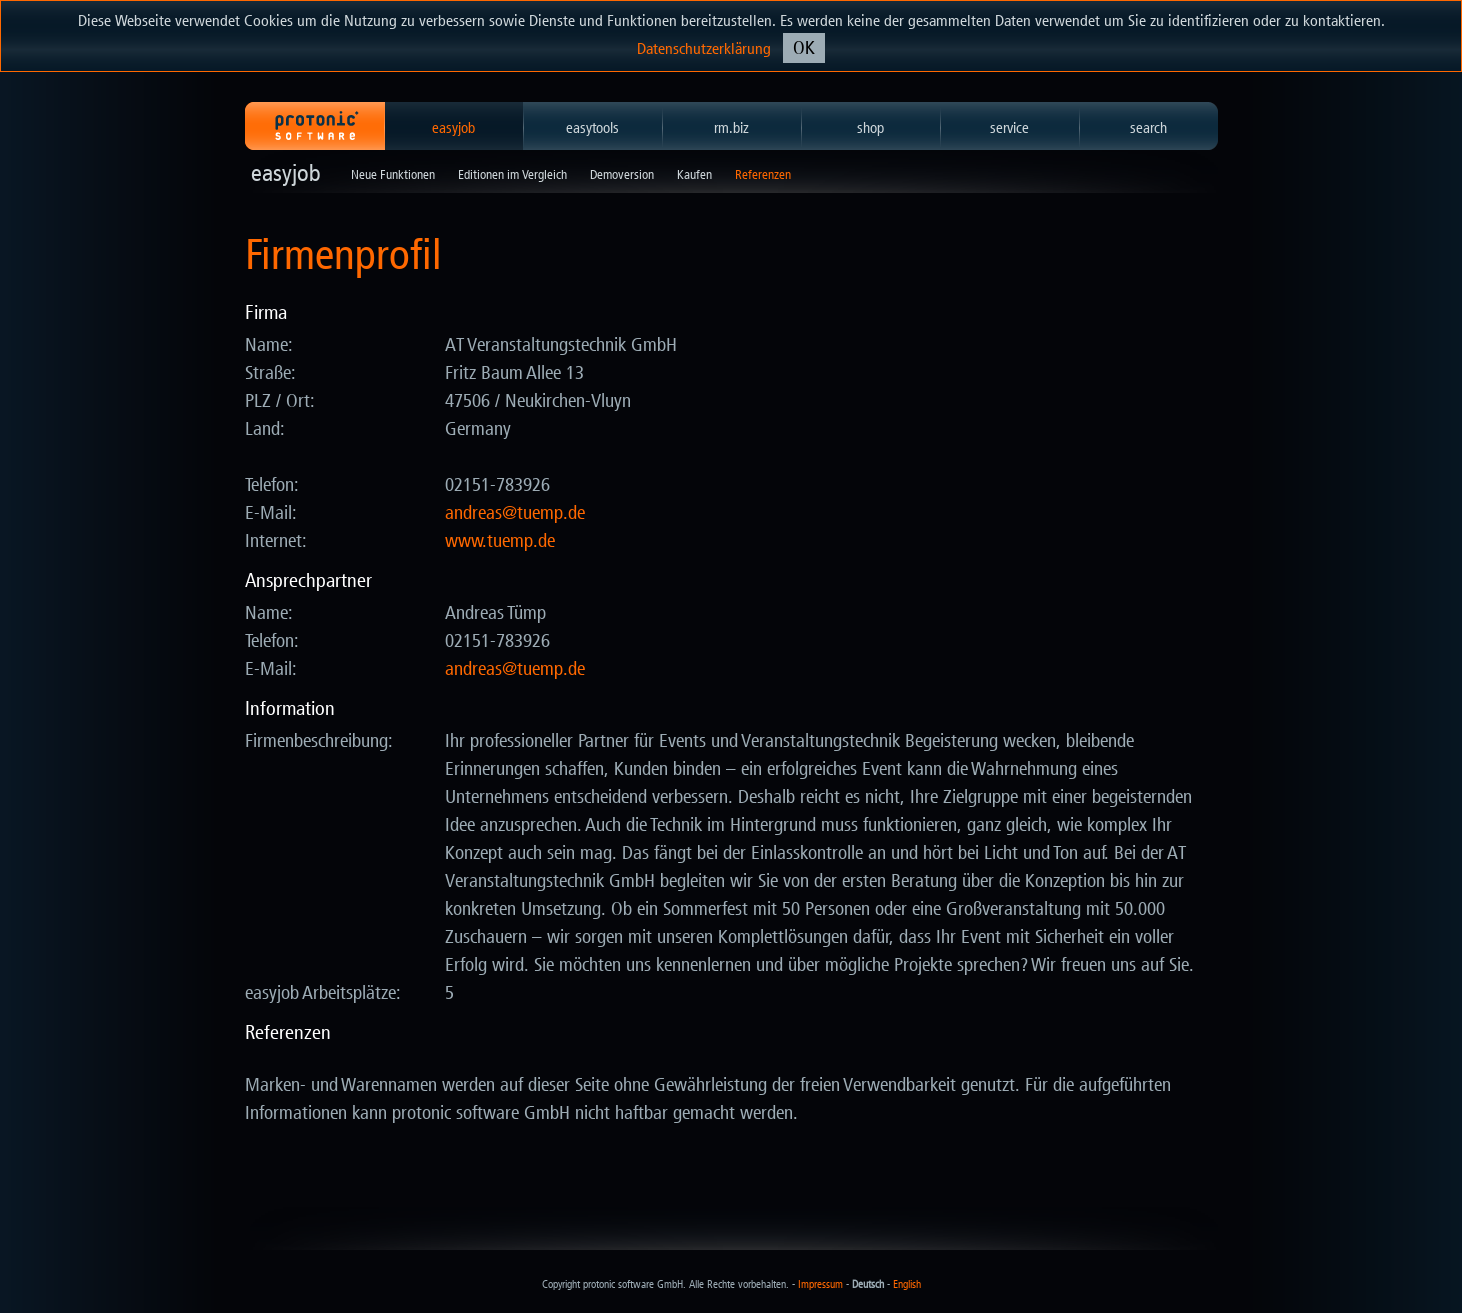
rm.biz (731, 128)
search (1148, 128)
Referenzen (763, 174)
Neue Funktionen (393, 174)
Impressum (820, 1284)
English (907, 1284)
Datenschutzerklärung (704, 48)
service (1009, 128)
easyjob (453, 128)
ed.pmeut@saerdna (515, 513)
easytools (592, 128)
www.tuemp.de (500, 541)
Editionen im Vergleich (512, 174)
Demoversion (622, 174)
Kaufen (694, 174)
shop (870, 128)
